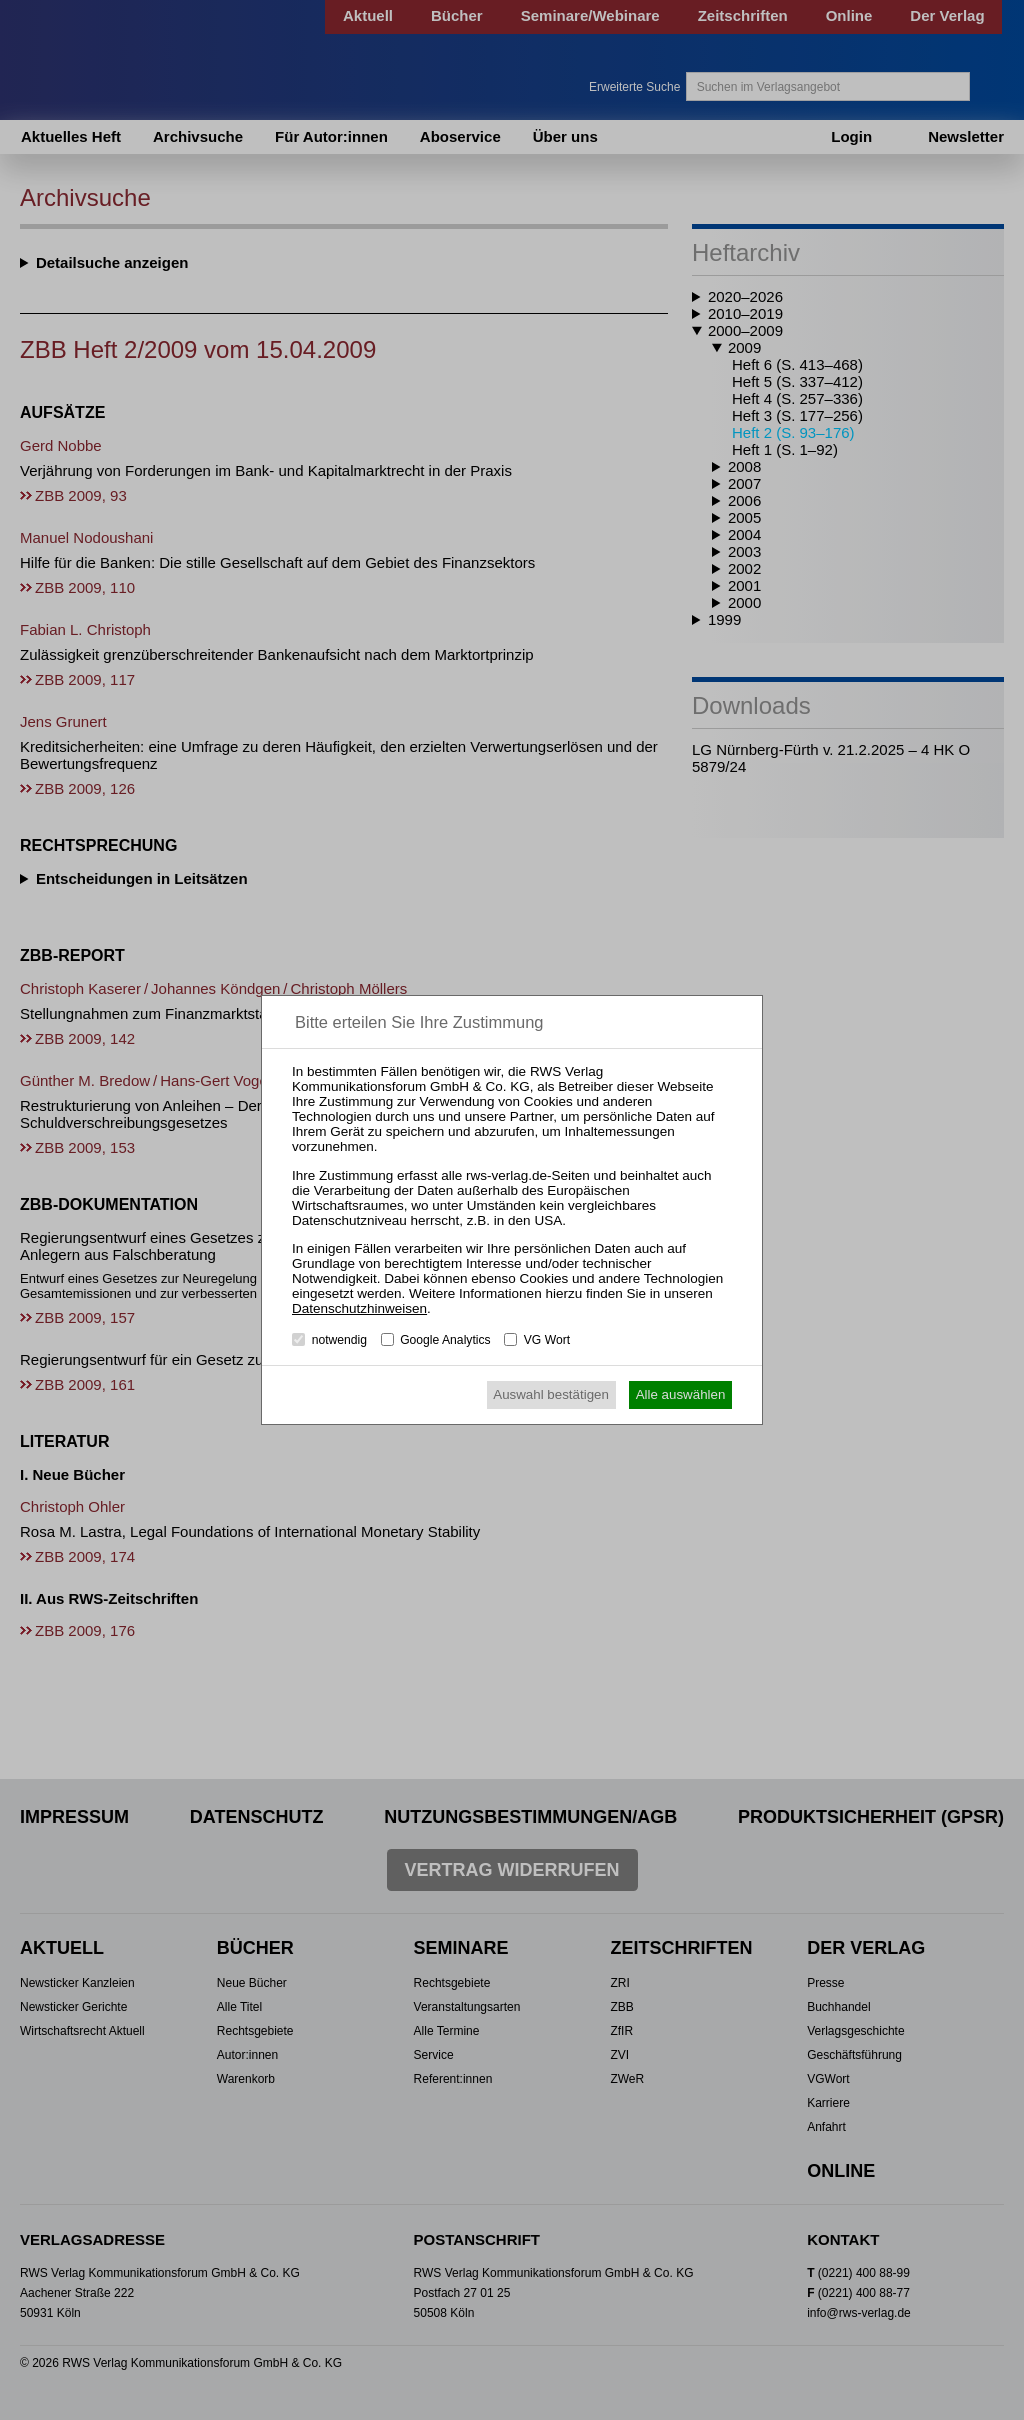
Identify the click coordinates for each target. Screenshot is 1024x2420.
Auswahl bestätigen (551, 1394)
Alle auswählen (681, 1394)
